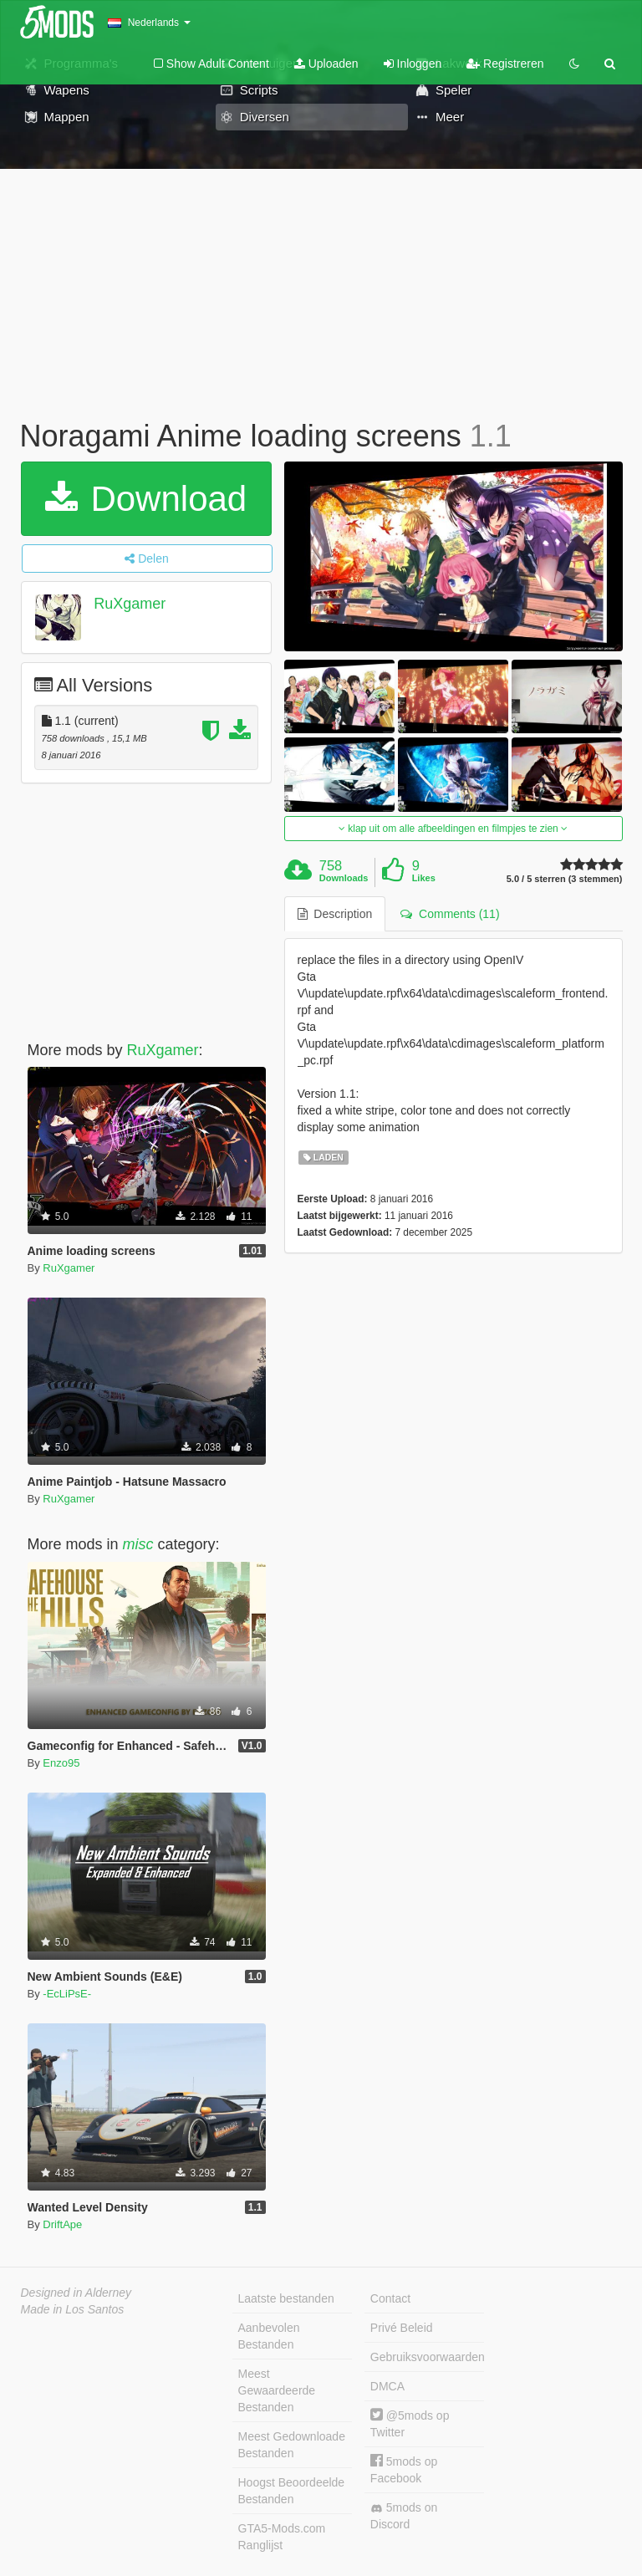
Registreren (504, 63)
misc (138, 1544)
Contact (390, 2298)
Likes (424, 878)
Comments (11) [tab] (449, 914)
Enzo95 (61, 1763)
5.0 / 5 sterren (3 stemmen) (565, 879)
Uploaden (326, 63)
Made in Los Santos (73, 2309)
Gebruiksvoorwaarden (427, 2357)
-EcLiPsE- (67, 1993)
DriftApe (62, 2224)
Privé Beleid (401, 2327)
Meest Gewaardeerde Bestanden (277, 2390)
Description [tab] (335, 914)
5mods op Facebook (403, 2469)
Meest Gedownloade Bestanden (291, 2445)
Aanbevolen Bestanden (269, 2336)
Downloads (344, 878)
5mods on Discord (403, 2516)
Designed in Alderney (76, 2292)
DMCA (387, 2386)
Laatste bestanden (286, 2298)
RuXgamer (130, 603)
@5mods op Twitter (410, 2423)
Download (146, 498)
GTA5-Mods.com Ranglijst (282, 2537)
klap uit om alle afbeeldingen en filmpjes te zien (453, 828)
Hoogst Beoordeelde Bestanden (291, 2491)
